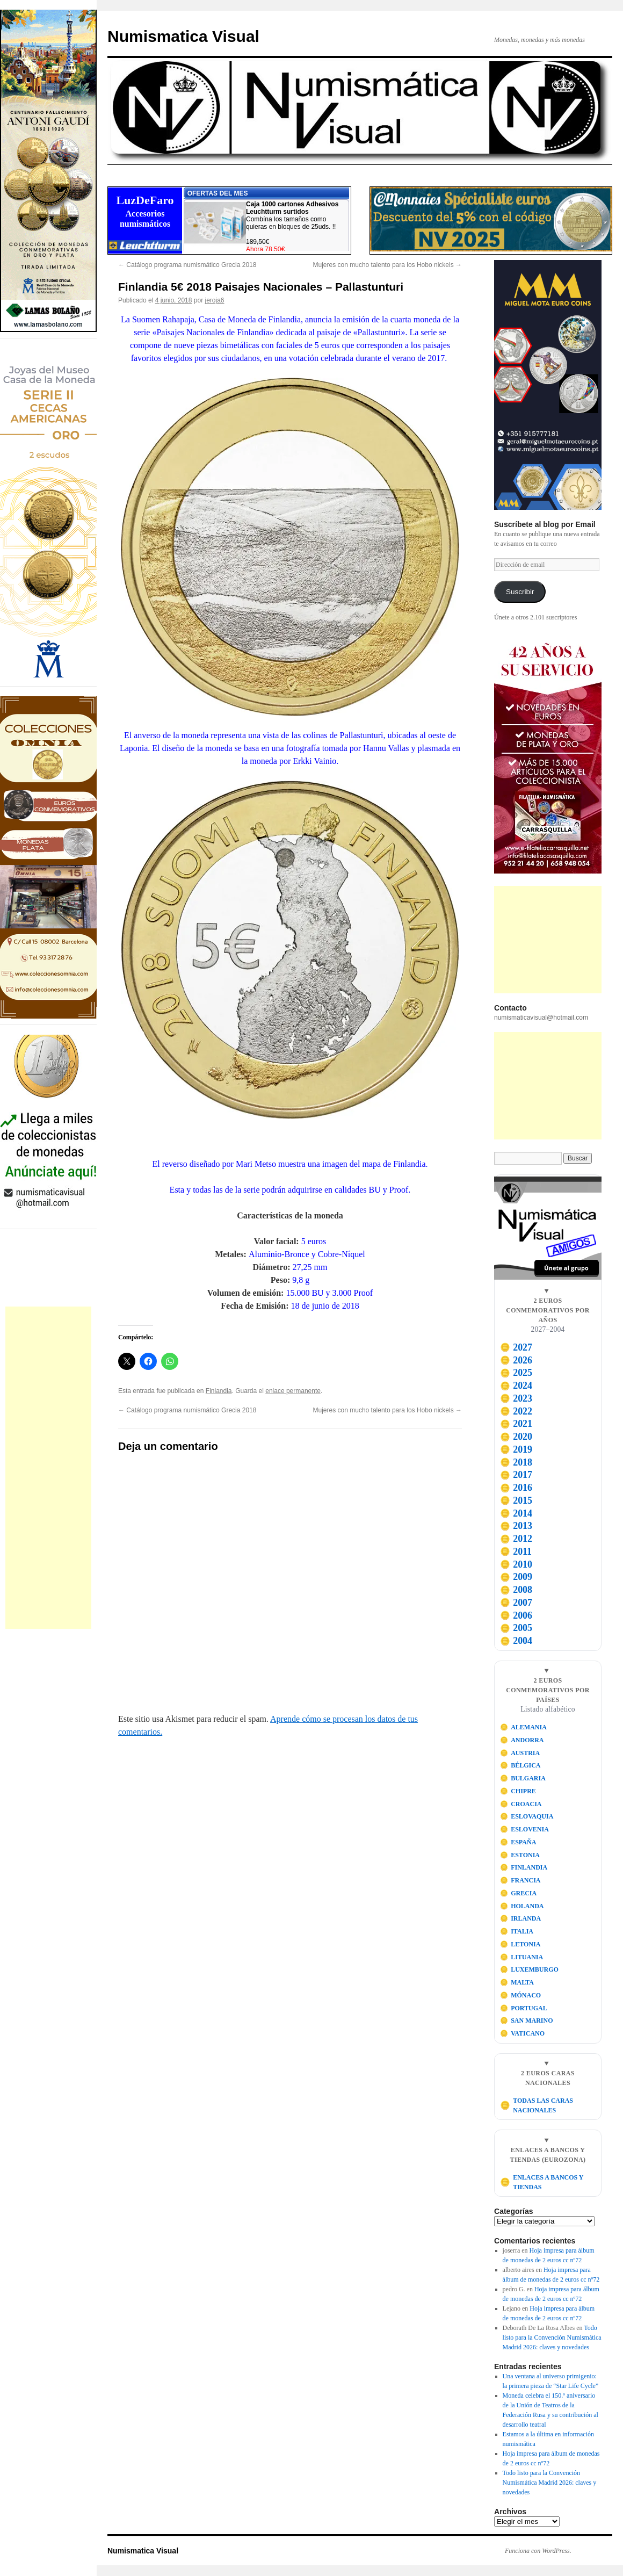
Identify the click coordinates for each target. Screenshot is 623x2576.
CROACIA (521, 1804)
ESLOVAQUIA (527, 1816)
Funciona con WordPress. (538, 2551)
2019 (516, 1449)
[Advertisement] (48, 1468)
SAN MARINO (526, 2020)
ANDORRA (522, 1740)
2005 (516, 1627)
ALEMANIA (523, 1727)
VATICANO (522, 2033)
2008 (516, 1589)
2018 (516, 1462)
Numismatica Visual (183, 36)
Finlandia (219, 1391)
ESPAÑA (518, 1842)
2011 (516, 1551)
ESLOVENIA (524, 1829)
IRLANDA (520, 1918)
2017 (516, 1474)
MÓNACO (520, 1995)
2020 (516, 1436)
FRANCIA (520, 1880)
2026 (516, 1360)
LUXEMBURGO (529, 1969)
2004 (516, 1640)
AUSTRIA (520, 1753)
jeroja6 (214, 300)
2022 (516, 1411)
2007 (516, 1602)
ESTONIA (520, 1855)
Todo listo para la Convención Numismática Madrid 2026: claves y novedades (552, 2337)
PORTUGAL (523, 2008)
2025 (516, 1372)
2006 (516, 1615)
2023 (516, 1398)
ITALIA (516, 1931)
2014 (516, 1513)
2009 (516, 1576)
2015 (516, 1500)
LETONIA (520, 1944)
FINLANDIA (524, 1867)
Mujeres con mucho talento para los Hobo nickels (387, 265)
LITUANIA (522, 1957)
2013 (516, 1525)
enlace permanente (293, 1391)
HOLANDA (522, 1906)
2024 (516, 1385)
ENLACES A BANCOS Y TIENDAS (541, 2182)
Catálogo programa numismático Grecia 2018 (187, 265)
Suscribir (520, 592)
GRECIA (518, 1893)
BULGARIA (523, 1778)
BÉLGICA (520, 1765)
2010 (516, 1564)
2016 (516, 1487)
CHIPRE (518, 1791)
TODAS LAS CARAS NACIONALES (536, 2105)
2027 (516, 1347)
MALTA (517, 1982)
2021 (516, 1423)
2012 (516, 1538)
